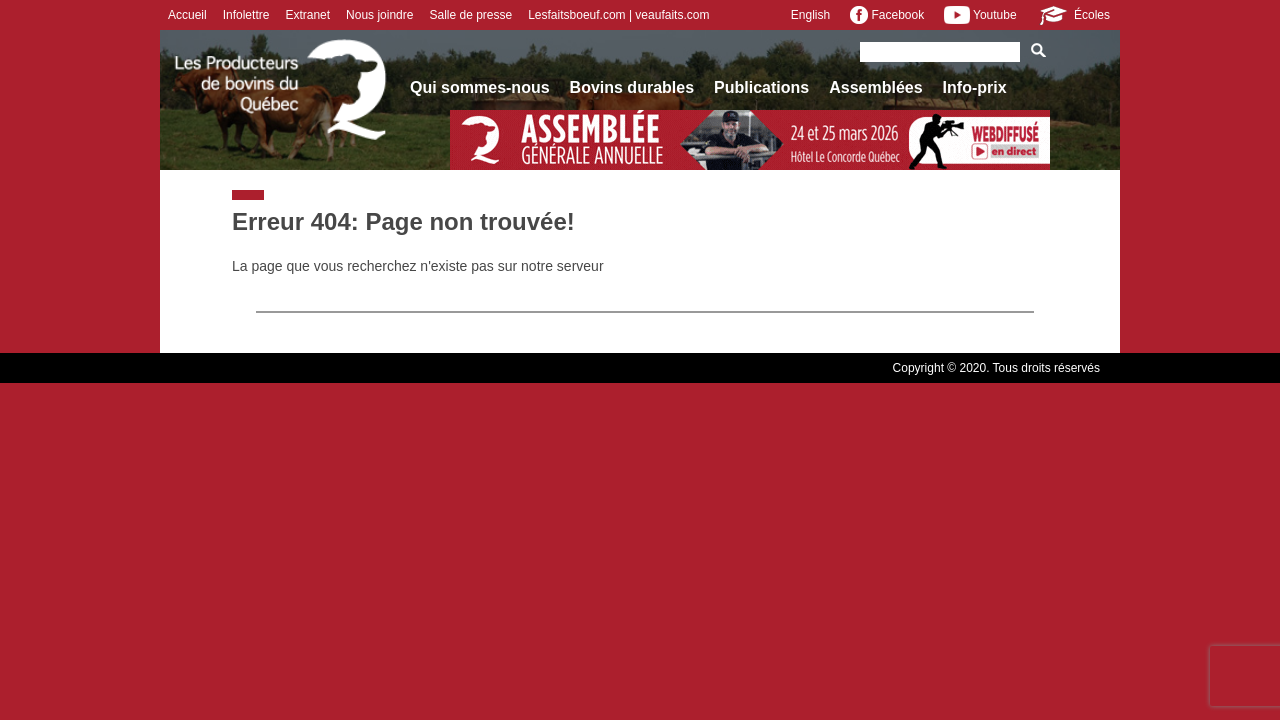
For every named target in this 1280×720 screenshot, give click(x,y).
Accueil (187, 15)
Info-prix (975, 87)
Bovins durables (632, 87)
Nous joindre (379, 15)
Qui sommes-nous (480, 87)
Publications (761, 87)
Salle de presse (470, 15)
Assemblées (875, 87)
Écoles (1073, 15)
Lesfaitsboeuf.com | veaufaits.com (618, 15)
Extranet (307, 15)
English (810, 15)
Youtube (980, 15)
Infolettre (246, 15)
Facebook (887, 15)
